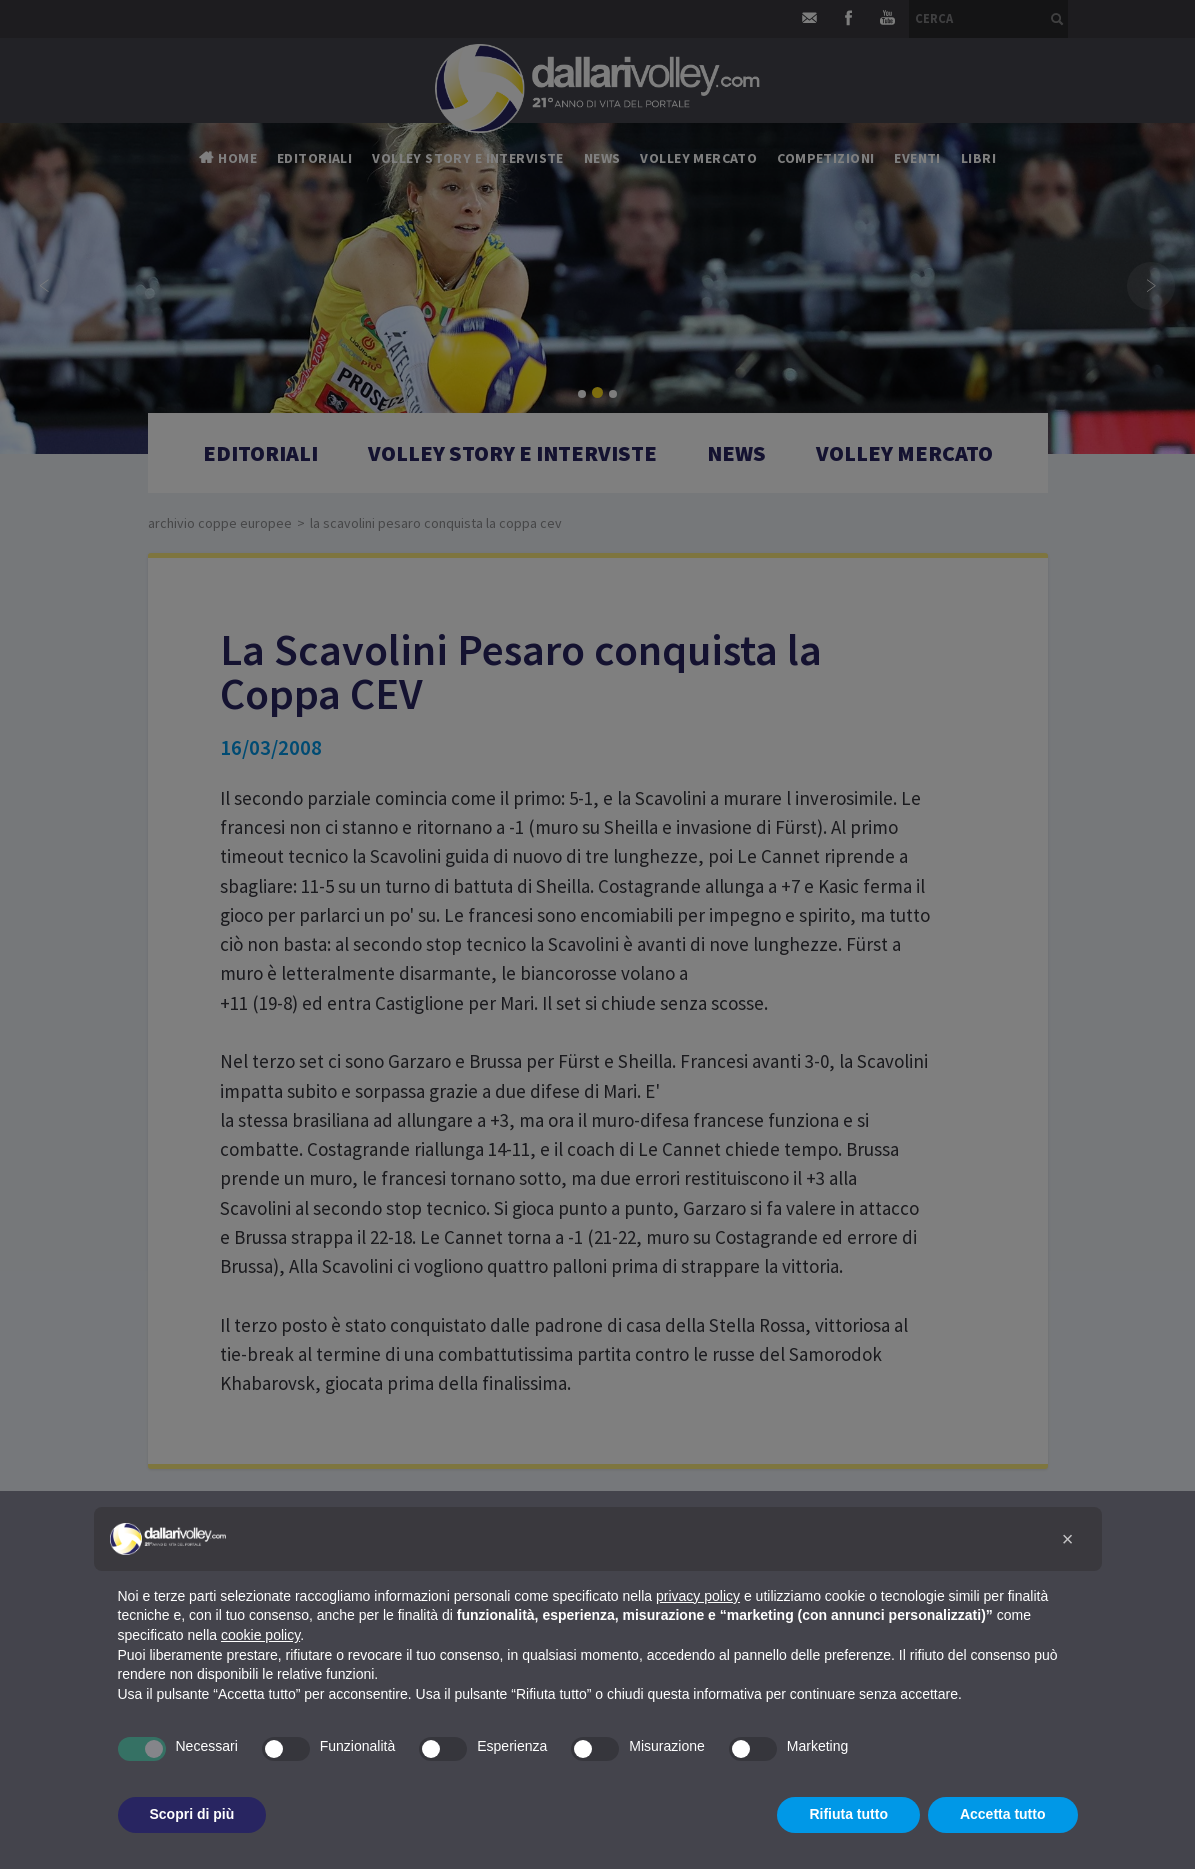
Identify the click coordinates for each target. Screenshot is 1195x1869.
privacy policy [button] (698, 1596)
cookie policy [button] (260, 1635)
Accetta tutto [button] (1003, 1814)
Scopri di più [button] (192, 1814)
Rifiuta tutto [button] (848, 1814)
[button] (1068, 1539)
